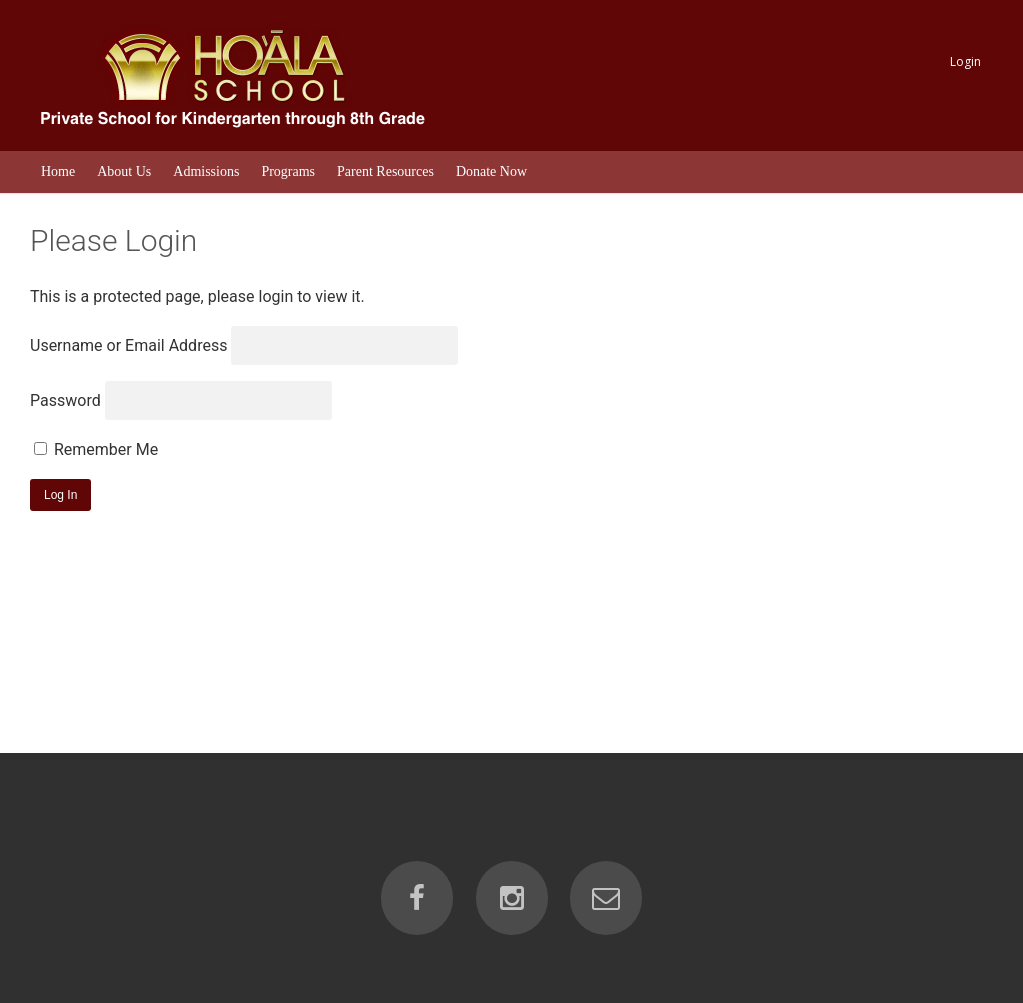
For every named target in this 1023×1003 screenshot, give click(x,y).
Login (965, 61)
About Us (124, 171)
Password (65, 400)
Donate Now (491, 171)
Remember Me (96, 449)
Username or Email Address (128, 345)
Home (58, 171)
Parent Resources (385, 171)
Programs (288, 171)
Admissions (206, 171)
